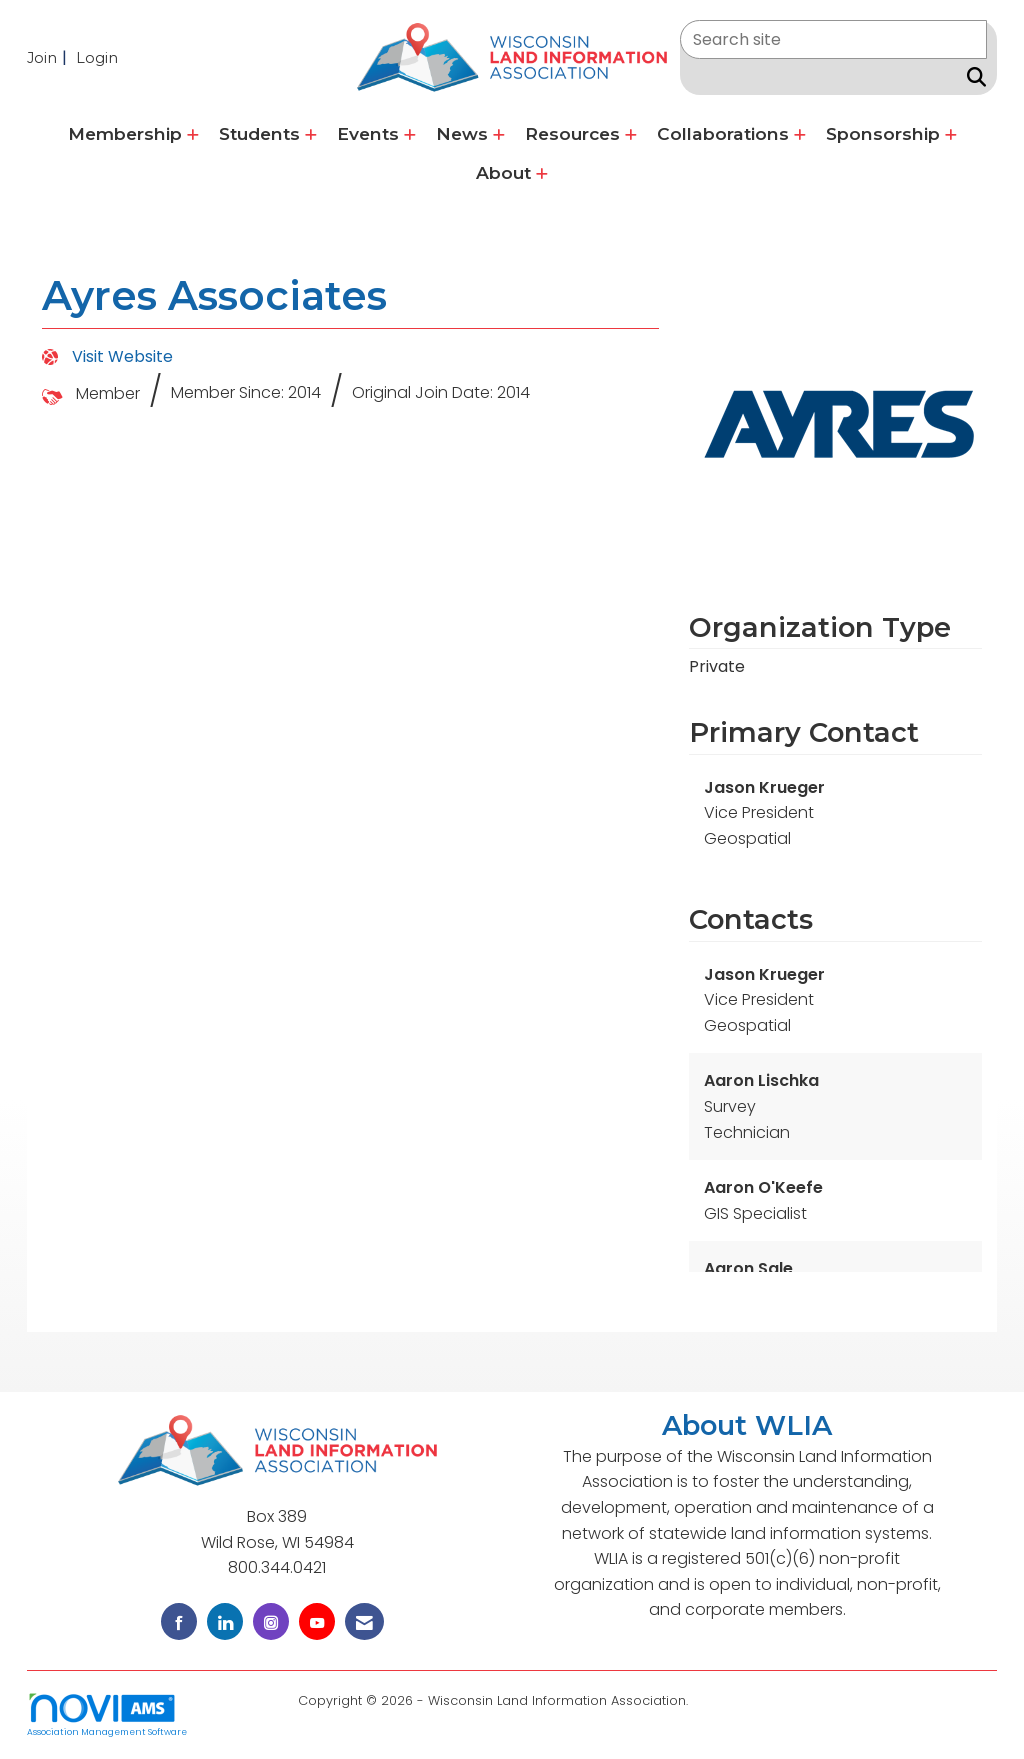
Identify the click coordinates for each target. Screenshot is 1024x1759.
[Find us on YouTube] (317, 1621)
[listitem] (49, 57)
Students (262, 133)
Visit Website (122, 356)
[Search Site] (972, 77)
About (506, 172)
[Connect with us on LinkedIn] (225, 1621)
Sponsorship (885, 133)
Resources (575, 133)
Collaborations (725, 133)
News (464, 133)
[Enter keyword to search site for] (833, 39)
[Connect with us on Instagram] (271, 1621)
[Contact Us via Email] (364, 1621)
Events (370, 133)
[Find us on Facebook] (179, 1621)
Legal (709, 1700)
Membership (127, 133)
